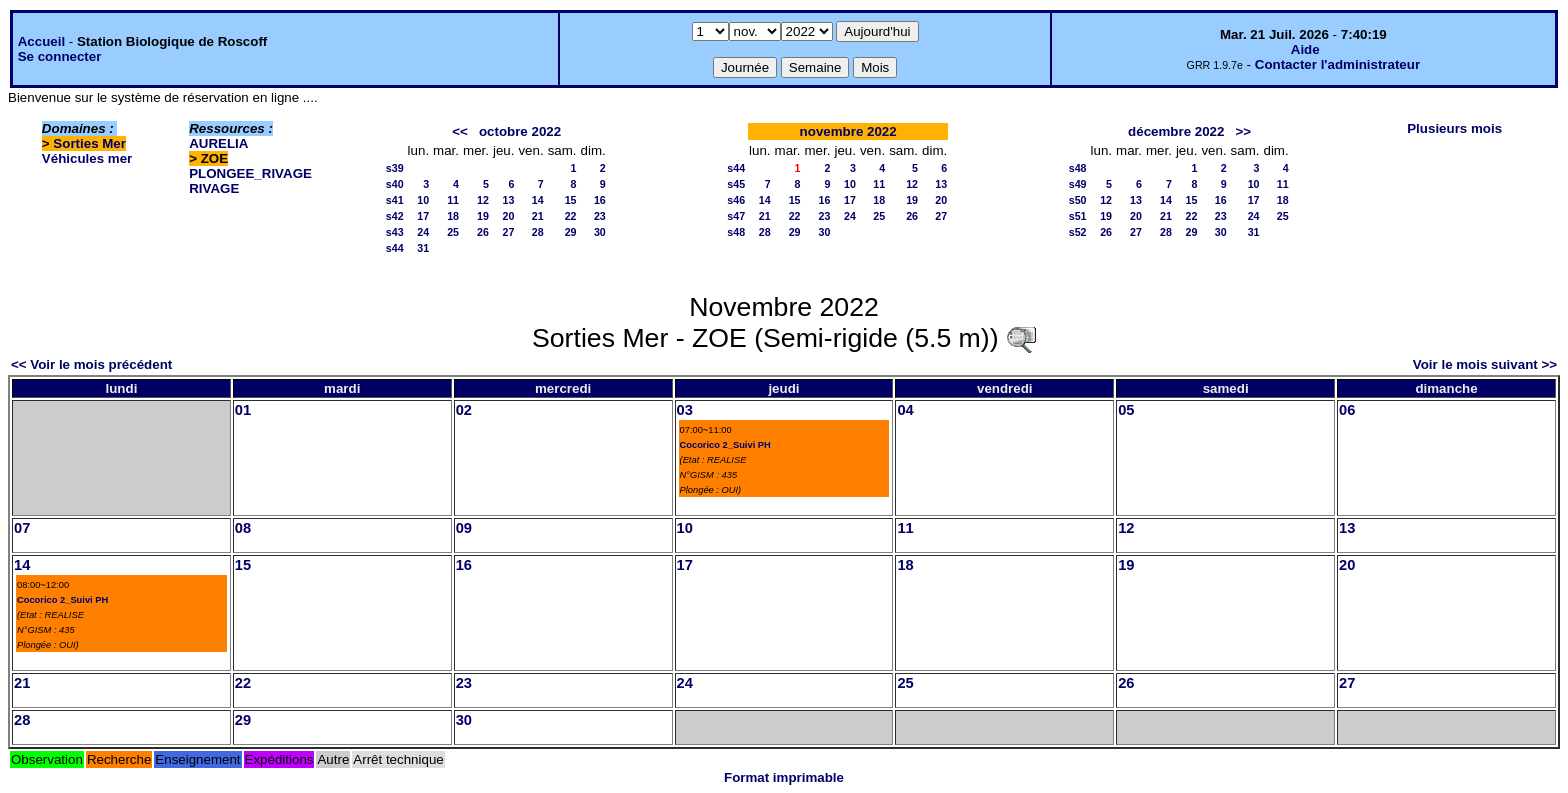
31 (423, 248)
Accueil (41, 41)
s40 (395, 184)
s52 (1078, 232)
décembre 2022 (1176, 131)
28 (538, 232)
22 (571, 216)
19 (483, 216)
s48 (736, 232)
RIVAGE (214, 188)
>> (1244, 131)
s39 (395, 168)
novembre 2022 (848, 131)
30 (600, 232)
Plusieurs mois (1454, 128)
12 (483, 200)
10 (423, 200)
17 (423, 216)
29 (571, 232)
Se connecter (60, 56)
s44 (395, 248)
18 (453, 216)
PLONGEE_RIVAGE (250, 173)
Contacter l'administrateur (1337, 64)
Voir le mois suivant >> (1485, 364)
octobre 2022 (520, 131)
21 (538, 216)
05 (1126, 410)
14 (538, 200)
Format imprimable (784, 777)
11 (453, 200)
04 (905, 410)
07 (22, 528)
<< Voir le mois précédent (91, 364)
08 (243, 528)
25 (453, 232)
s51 (1078, 216)
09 (464, 528)
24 (423, 232)
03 (685, 410)
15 (571, 200)
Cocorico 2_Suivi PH (725, 445)
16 (600, 200)
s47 (736, 216)
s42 (395, 216)
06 (1347, 410)
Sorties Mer (89, 143)
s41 (395, 200)
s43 (395, 232)
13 (509, 200)
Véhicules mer (87, 158)
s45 (736, 184)
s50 (1078, 200)
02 (464, 410)
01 (243, 410)
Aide (1305, 49)
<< (460, 131)
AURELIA (218, 143)
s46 (736, 200)
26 (483, 232)
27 (509, 232)
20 (509, 216)
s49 (1078, 184)
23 (600, 216)
